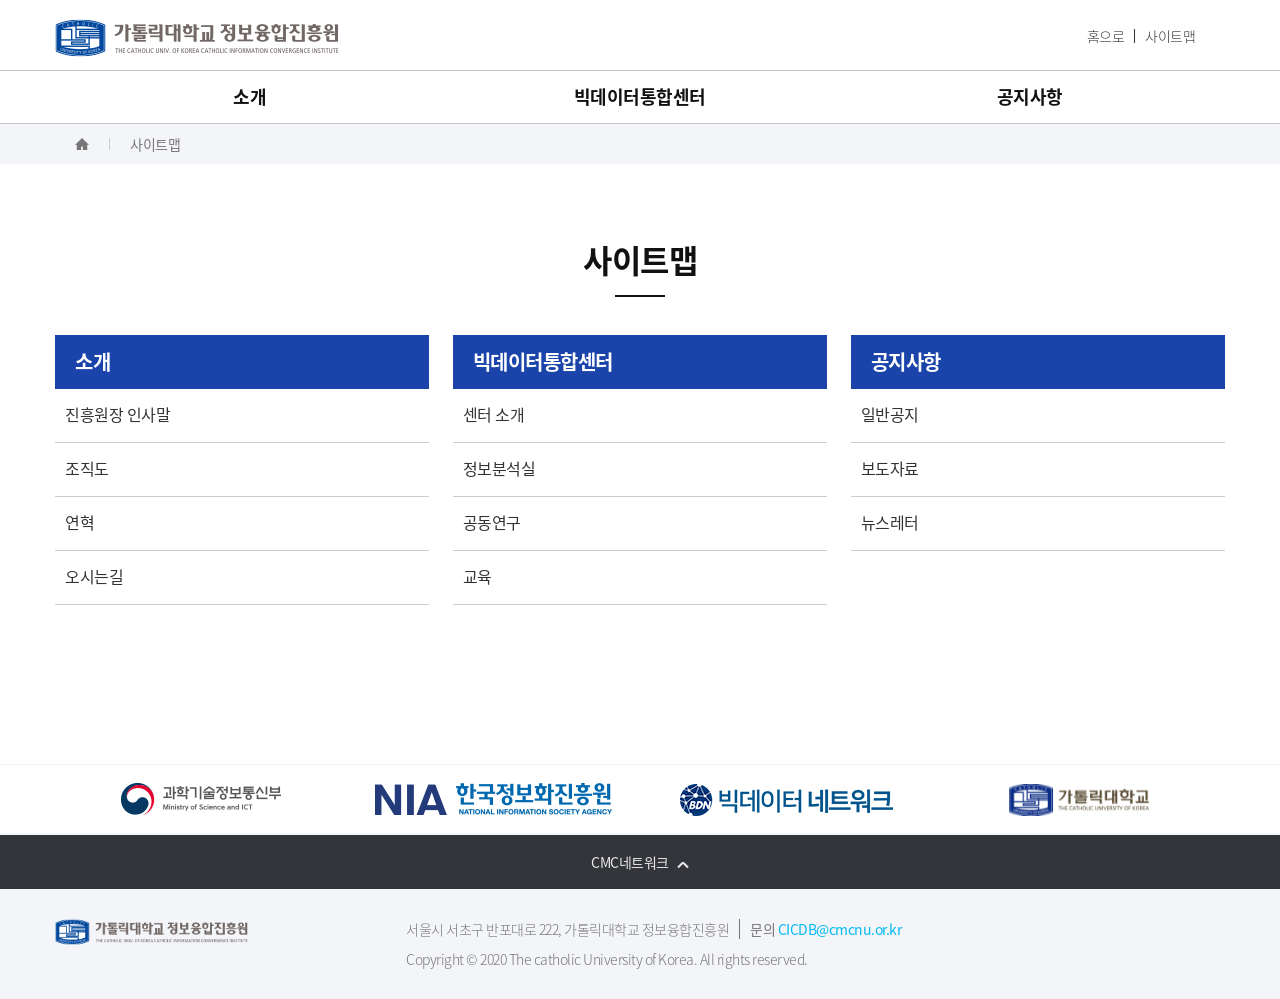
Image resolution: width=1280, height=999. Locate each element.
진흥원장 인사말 (117, 414)
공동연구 (492, 522)
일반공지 (890, 414)
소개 (249, 96)
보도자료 (890, 468)
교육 (477, 576)
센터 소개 (494, 414)
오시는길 (94, 576)
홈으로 (1106, 36)
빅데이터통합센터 (640, 96)
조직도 (87, 468)
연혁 (79, 522)
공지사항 (1030, 96)
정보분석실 (499, 468)
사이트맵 (1170, 36)
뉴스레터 (890, 522)
